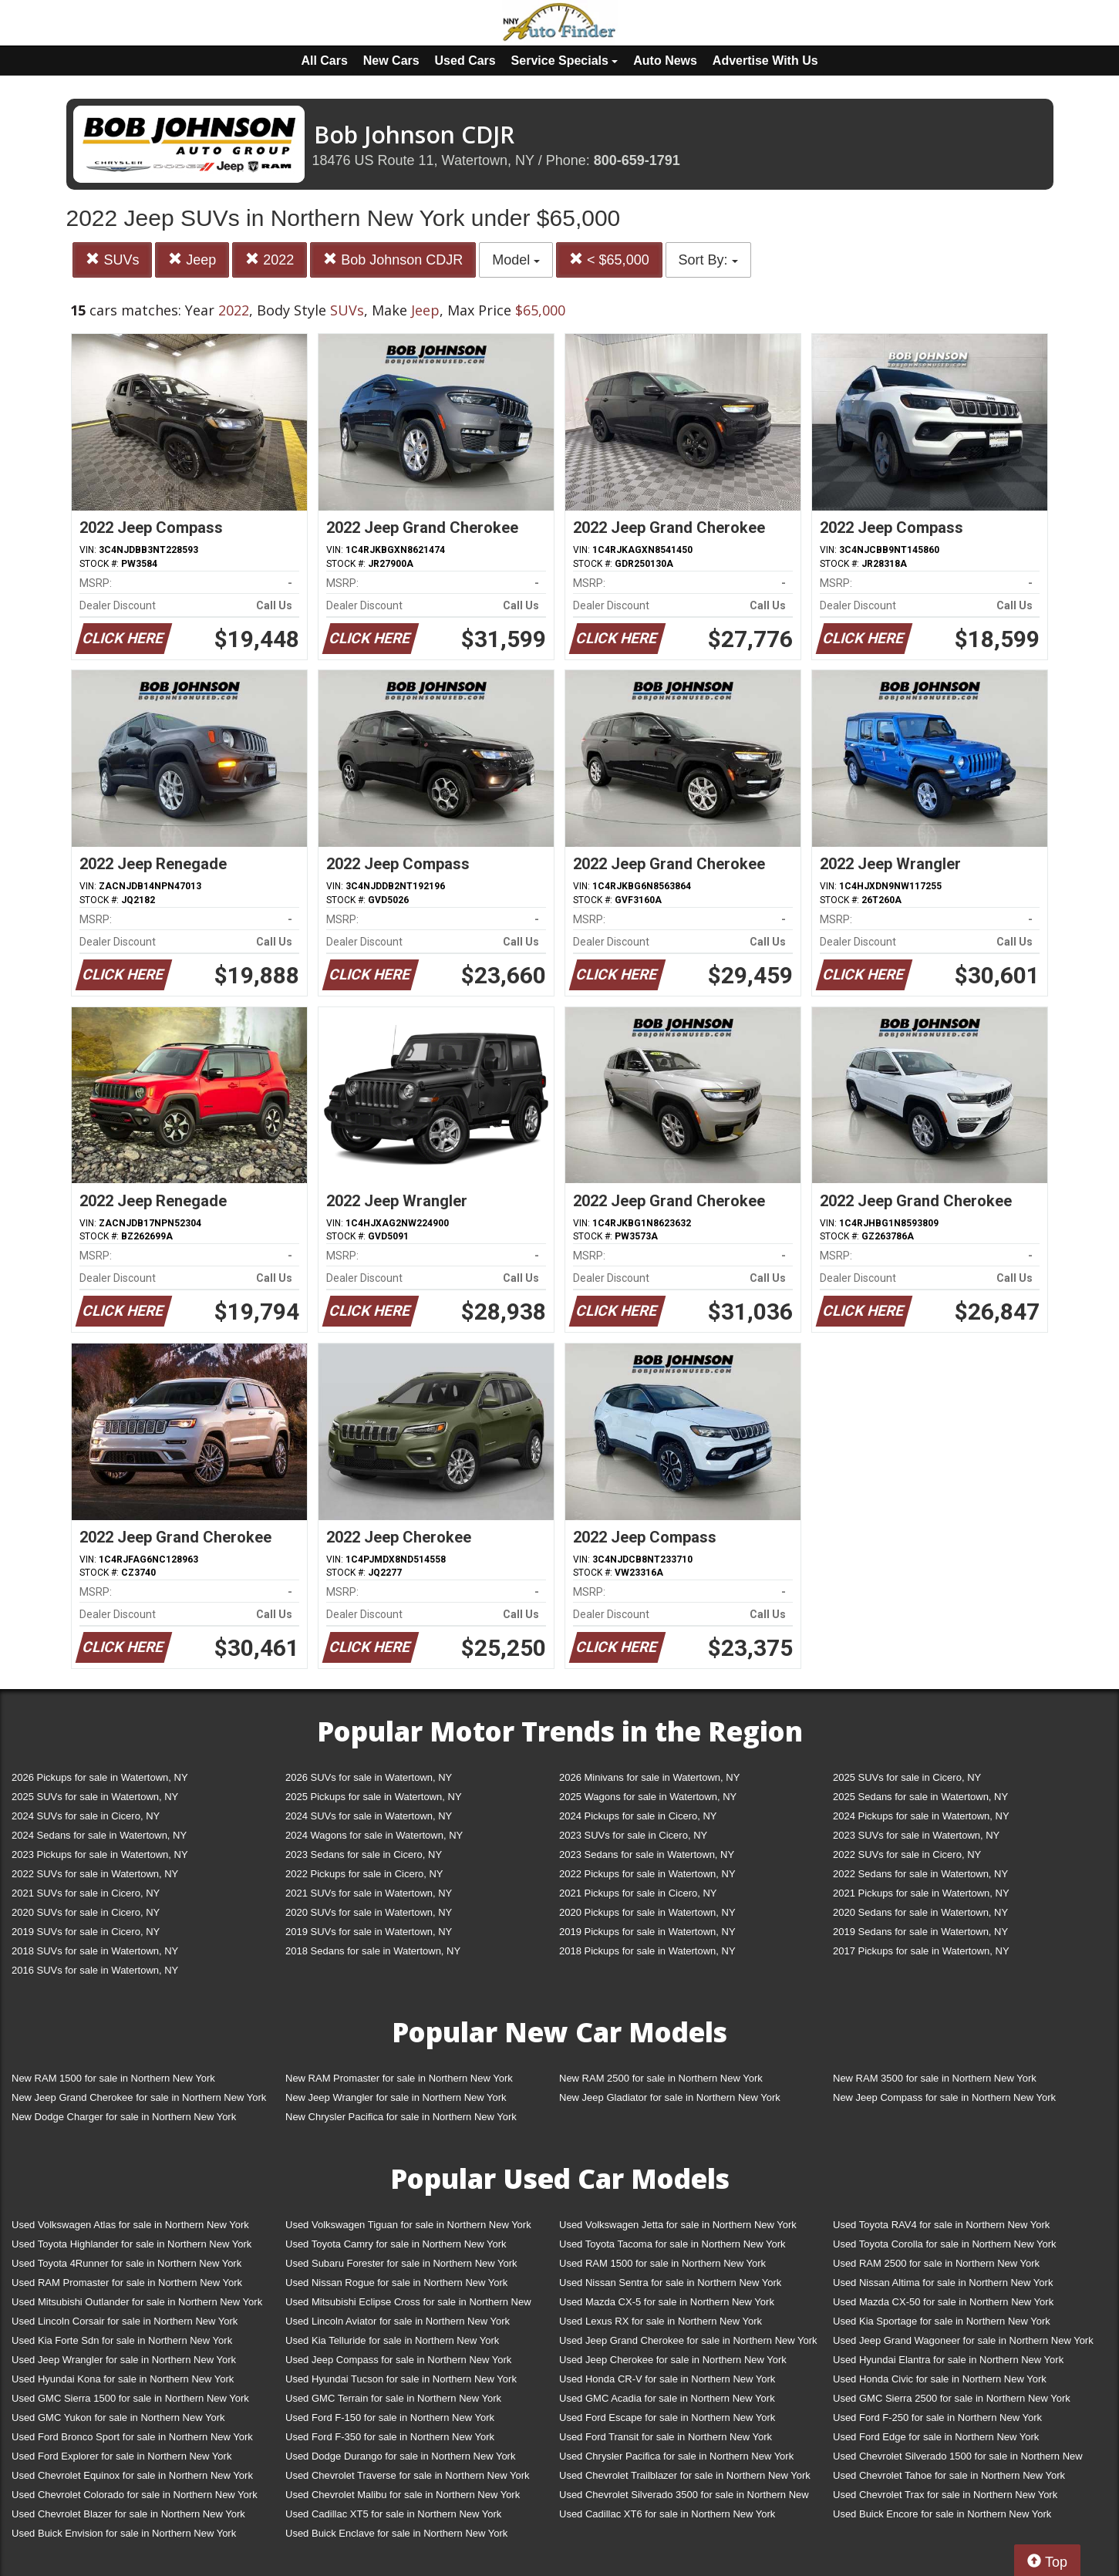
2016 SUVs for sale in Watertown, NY (95, 1970)
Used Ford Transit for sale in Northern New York (665, 2437)
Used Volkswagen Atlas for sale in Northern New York (130, 2224)
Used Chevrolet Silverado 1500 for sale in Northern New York (958, 2459)
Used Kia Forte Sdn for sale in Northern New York (122, 2340)
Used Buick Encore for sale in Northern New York (942, 2514)
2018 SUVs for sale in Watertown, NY (95, 1951)
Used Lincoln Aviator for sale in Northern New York (397, 2321)
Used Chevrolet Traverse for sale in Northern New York (407, 2475)
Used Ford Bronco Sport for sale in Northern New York (132, 2437)
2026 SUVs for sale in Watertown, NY (368, 1777)
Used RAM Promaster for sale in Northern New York (127, 2282)
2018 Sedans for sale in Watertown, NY (372, 1951)
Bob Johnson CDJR (393, 259)
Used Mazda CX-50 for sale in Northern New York (943, 2302)
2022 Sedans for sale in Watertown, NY (920, 1874)
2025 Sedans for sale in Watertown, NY (920, 1796)
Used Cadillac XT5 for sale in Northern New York (393, 2514)
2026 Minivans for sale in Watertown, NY (649, 1777)
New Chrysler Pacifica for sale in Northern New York (401, 2117)
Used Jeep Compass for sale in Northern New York (398, 2359)
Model (516, 260)
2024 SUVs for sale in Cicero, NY (86, 1816)
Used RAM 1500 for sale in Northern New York (662, 2263)
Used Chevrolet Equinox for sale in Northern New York (132, 2475)
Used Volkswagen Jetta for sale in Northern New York (678, 2224)
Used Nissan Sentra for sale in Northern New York (670, 2282)
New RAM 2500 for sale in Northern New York (661, 2078)
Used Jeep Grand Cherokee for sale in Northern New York (688, 2340)
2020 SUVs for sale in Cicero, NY (86, 1912)
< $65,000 (609, 259)
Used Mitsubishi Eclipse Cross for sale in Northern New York (408, 2305)
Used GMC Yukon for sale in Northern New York (118, 2417)
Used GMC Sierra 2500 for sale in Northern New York (951, 2398)
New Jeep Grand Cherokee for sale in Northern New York (139, 2097)
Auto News (665, 60)
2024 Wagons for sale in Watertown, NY (374, 1835)
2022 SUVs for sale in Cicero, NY (907, 1854)
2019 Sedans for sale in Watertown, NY (920, 1931)
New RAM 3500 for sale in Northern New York (934, 2078)
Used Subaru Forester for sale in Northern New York (401, 2263)
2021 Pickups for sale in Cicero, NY (637, 1893)
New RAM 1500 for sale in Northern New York (113, 2078)
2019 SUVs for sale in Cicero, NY (86, 1931)
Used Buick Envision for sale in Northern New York (124, 2533)
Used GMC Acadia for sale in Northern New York (667, 2398)
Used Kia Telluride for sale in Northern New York (392, 2340)
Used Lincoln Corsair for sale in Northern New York (125, 2321)
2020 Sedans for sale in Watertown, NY (920, 1912)
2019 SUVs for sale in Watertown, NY (368, 1931)
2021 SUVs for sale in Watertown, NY (368, 1893)
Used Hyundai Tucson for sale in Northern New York (401, 2379)
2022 (269, 259)
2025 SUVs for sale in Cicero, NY (907, 1777)
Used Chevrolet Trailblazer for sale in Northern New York (685, 2475)
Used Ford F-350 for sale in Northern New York (389, 2437)
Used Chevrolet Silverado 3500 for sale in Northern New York (684, 2498)
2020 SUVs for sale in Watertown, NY (368, 1912)
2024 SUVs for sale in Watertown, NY (368, 1816)
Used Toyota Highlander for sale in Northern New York (131, 2244)
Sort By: (708, 260)
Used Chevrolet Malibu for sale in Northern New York (402, 2494)
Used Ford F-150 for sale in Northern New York (389, 2417)
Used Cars (465, 60)
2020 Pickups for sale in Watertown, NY (647, 1912)
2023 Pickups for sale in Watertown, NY (100, 1854)
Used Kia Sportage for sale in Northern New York (941, 2321)
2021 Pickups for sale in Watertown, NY (921, 1893)
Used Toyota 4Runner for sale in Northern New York (126, 2263)
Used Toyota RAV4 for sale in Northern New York (941, 2224)
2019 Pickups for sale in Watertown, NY (647, 1931)
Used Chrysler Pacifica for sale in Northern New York (676, 2456)
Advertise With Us (765, 60)
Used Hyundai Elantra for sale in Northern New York (948, 2359)
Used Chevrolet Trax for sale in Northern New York (945, 2494)
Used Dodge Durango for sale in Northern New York (400, 2456)
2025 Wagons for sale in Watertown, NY (647, 1796)
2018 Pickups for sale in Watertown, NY (647, 1951)
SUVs (112, 259)
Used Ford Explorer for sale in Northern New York (121, 2456)
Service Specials (564, 60)
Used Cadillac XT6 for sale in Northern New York (667, 2514)
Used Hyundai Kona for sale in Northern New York (123, 2379)
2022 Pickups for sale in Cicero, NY (364, 1874)
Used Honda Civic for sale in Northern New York (940, 2379)
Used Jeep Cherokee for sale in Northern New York (673, 2359)
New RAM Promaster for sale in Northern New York (399, 2078)
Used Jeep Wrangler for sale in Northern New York (124, 2359)
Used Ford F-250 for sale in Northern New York (937, 2417)
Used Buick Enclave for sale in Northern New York (396, 2533)
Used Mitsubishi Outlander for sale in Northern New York (137, 2302)
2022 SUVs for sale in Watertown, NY (95, 1874)
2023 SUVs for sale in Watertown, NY (916, 1835)
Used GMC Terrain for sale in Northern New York (393, 2398)
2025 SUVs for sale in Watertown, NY (95, 1796)
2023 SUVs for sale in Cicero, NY (633, 1835)
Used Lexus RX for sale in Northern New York (660, 2321)
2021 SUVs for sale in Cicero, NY (86, 1893)
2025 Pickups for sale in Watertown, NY (373, 1796)
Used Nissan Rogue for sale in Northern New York (396, 2282)
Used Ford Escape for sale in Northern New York (667, 2417)
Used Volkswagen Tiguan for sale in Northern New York (408, 2224)
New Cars (391, 60)
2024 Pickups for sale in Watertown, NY (921, 1816)
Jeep (192, 259)
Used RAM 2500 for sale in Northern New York (936, 2263)
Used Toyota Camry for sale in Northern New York (396, 2244)
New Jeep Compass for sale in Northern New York (944, 2097)
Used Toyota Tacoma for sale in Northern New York (672, 2244)
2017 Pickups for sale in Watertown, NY (921, 1951)
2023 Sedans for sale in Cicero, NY (363, 1854)
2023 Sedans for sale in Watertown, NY (646, 1854)
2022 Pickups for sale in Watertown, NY (647, 1874)
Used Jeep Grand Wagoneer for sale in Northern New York (963, 2340)
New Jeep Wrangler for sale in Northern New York (396, 2097)
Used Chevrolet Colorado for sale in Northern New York (135, 2494)
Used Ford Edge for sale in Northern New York (936, 2437)
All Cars (324, 60)
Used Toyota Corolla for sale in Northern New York (945, 2244)
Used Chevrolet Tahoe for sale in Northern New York (949, 2475)
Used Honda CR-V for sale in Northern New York (667, 2379)
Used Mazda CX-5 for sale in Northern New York (666, 2302)
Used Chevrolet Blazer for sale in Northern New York (128, 2514)
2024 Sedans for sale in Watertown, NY (99, 1835)
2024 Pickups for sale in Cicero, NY (637, 1816)
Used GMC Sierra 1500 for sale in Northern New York (130, 2398)
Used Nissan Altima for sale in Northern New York (943, 2282)
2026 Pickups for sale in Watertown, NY (100, 1777)
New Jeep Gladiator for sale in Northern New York (669, 2097)
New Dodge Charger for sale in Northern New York (124, 2117)
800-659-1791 (637, 160)
